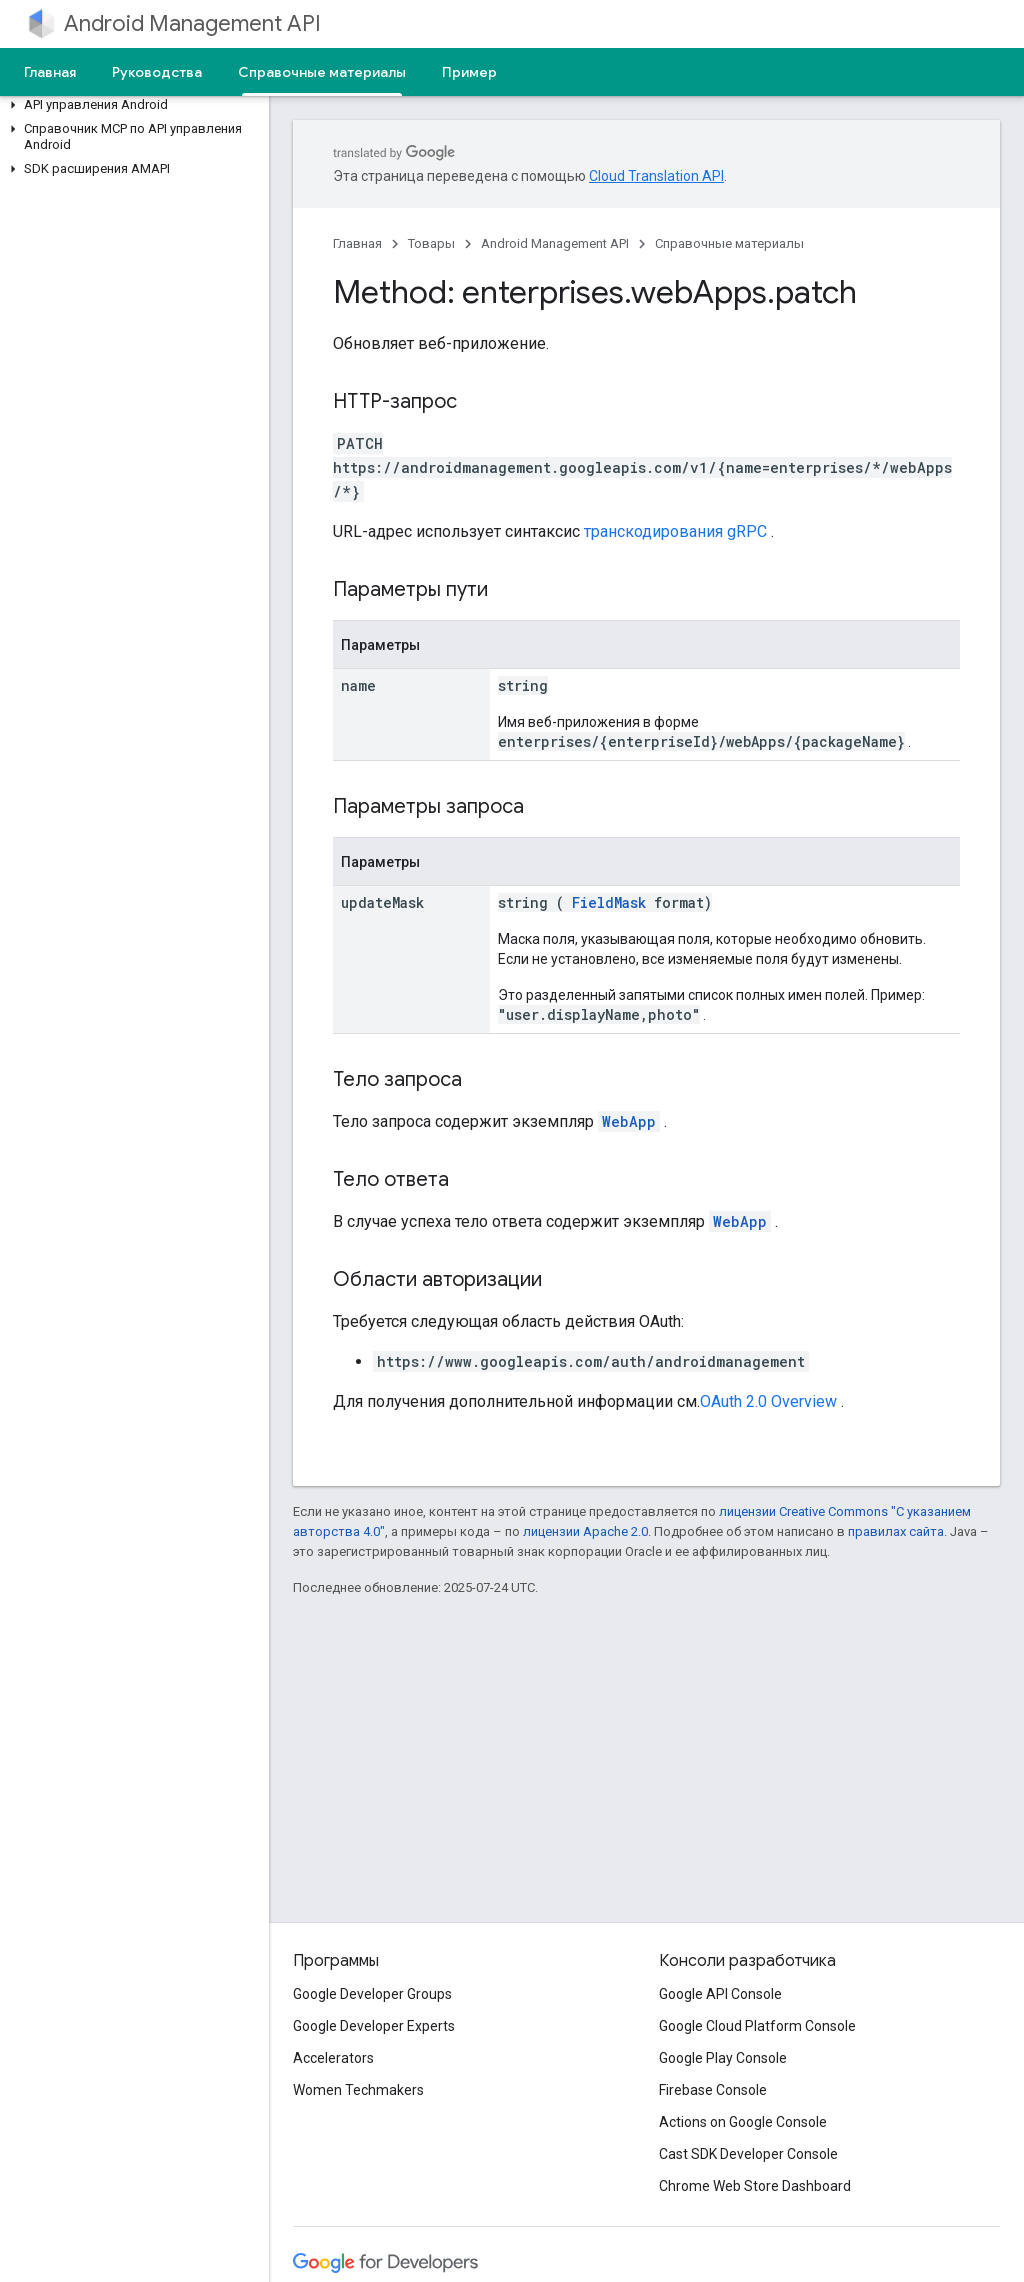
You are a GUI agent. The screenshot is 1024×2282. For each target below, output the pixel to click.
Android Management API (192, 23)
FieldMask (609, 902)
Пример (469, 72)
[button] (130, 105)
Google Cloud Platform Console (757, 2026)
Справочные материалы (729, 243)
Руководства (157, 72)
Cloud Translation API (656, 176)
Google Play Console (723, 2058)
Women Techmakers (358, 2090)
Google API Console (720, 1994)
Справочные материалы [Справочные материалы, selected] (322, 72)
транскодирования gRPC (675, 531)
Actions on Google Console (743, 2122)
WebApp (629, 1121)
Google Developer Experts (374, 2026)
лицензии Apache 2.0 (585, 1531)
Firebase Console (713, 2090)
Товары (431, 243)
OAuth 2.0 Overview (768, 1401)
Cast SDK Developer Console (748, 2154)
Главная (50, 72)
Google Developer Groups (372, 1994)
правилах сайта (896, 1531)
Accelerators (333, 2058)
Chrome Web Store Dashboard (755, 2186)
